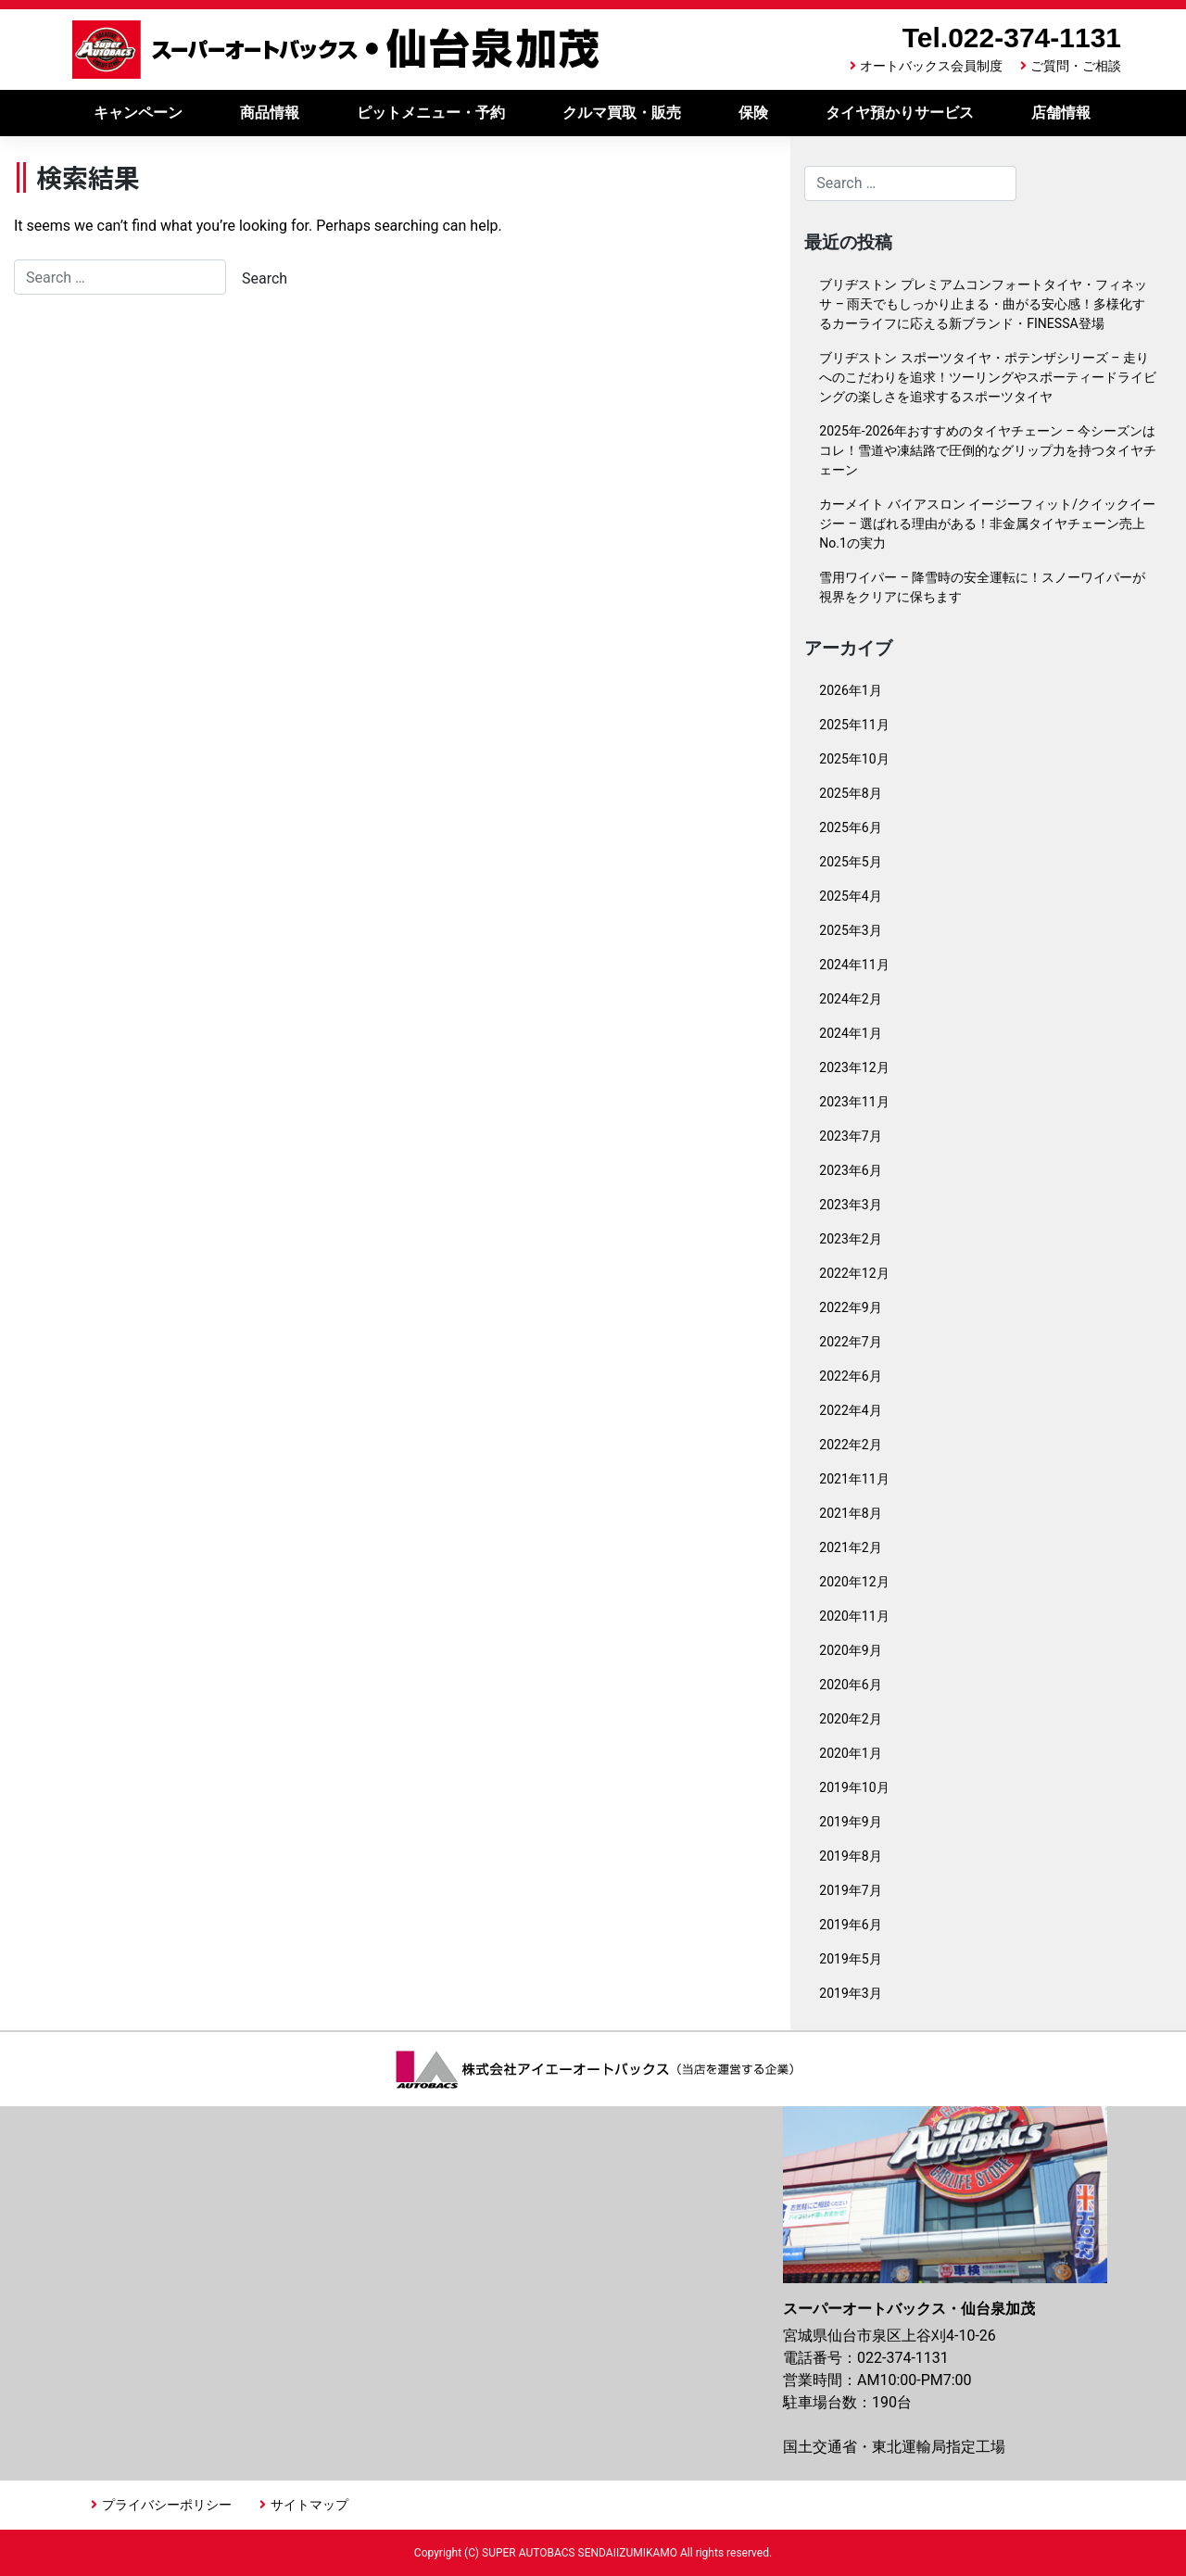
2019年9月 (850, 1821)
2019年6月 (850, 1924)
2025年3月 (850, 930)
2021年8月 (850, 1513)
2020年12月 (854, 1581)
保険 (753, 112)
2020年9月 (850, 1650)
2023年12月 (854, 1067)
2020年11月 (854, 1616)
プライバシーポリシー (167, 2504)
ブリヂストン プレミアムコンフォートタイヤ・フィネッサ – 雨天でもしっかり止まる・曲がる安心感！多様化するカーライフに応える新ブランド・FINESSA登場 (982, 304)
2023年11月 (854, 1101)
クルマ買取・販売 (621, 112)
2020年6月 (850, 1684)
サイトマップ (309, 2504)
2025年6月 (850, 827)
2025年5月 (850, 861)
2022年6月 (850, 1376)
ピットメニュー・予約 (431, 112)
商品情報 (269, 112)
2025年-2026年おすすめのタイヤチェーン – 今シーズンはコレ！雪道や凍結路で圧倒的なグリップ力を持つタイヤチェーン (987, 450)
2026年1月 (850, 690)
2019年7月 (850, 1890)
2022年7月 (850, 1341)
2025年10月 (854, 758)
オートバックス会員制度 (931, 65)
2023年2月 (850, 1238)
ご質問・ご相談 (1075, 65)
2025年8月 (850, 793)
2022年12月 (854, 1273)
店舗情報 (1061, 112)
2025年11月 (854, 724)
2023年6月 (850, 1170)
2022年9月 (850, 1307)
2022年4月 (850, 1410)
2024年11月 (854, 964)
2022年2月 (850, 1444)
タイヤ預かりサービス (900, 112)
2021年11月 (854, 1478)
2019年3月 (850, 1993)
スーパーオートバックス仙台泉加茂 (336, 49)
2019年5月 (850, 1958)
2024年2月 (850, 998)
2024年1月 (850, 1033)
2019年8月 (850, 1856)
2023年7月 (850, 1136)
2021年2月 (850, 1547)
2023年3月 (850, 1204)
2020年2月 (850, 1718)
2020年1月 (850, 1753)
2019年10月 (854, 1787)
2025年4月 (850, 896)
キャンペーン (138, 112)
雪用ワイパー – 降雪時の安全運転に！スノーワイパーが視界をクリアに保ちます (982, 587)
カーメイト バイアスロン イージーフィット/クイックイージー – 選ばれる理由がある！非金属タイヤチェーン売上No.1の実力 (987, 523)
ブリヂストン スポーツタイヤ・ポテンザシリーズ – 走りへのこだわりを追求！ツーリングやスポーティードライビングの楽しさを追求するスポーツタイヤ (987, 377)
